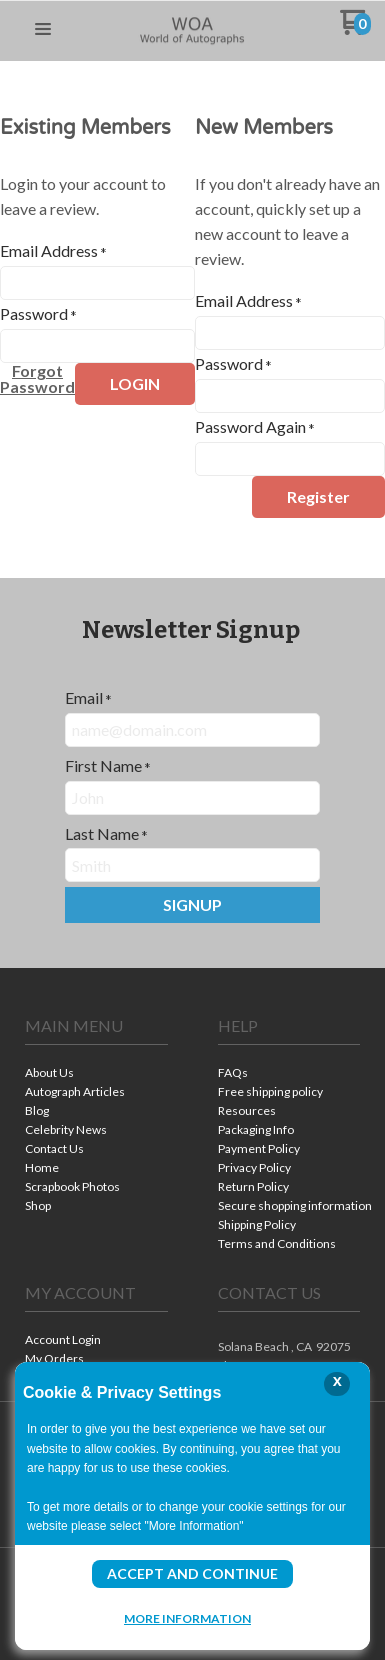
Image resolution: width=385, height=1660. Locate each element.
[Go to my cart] (355, 29)
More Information (187, 1618)
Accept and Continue (192, 1573)
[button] (43, 30)
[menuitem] (96, 1074)
